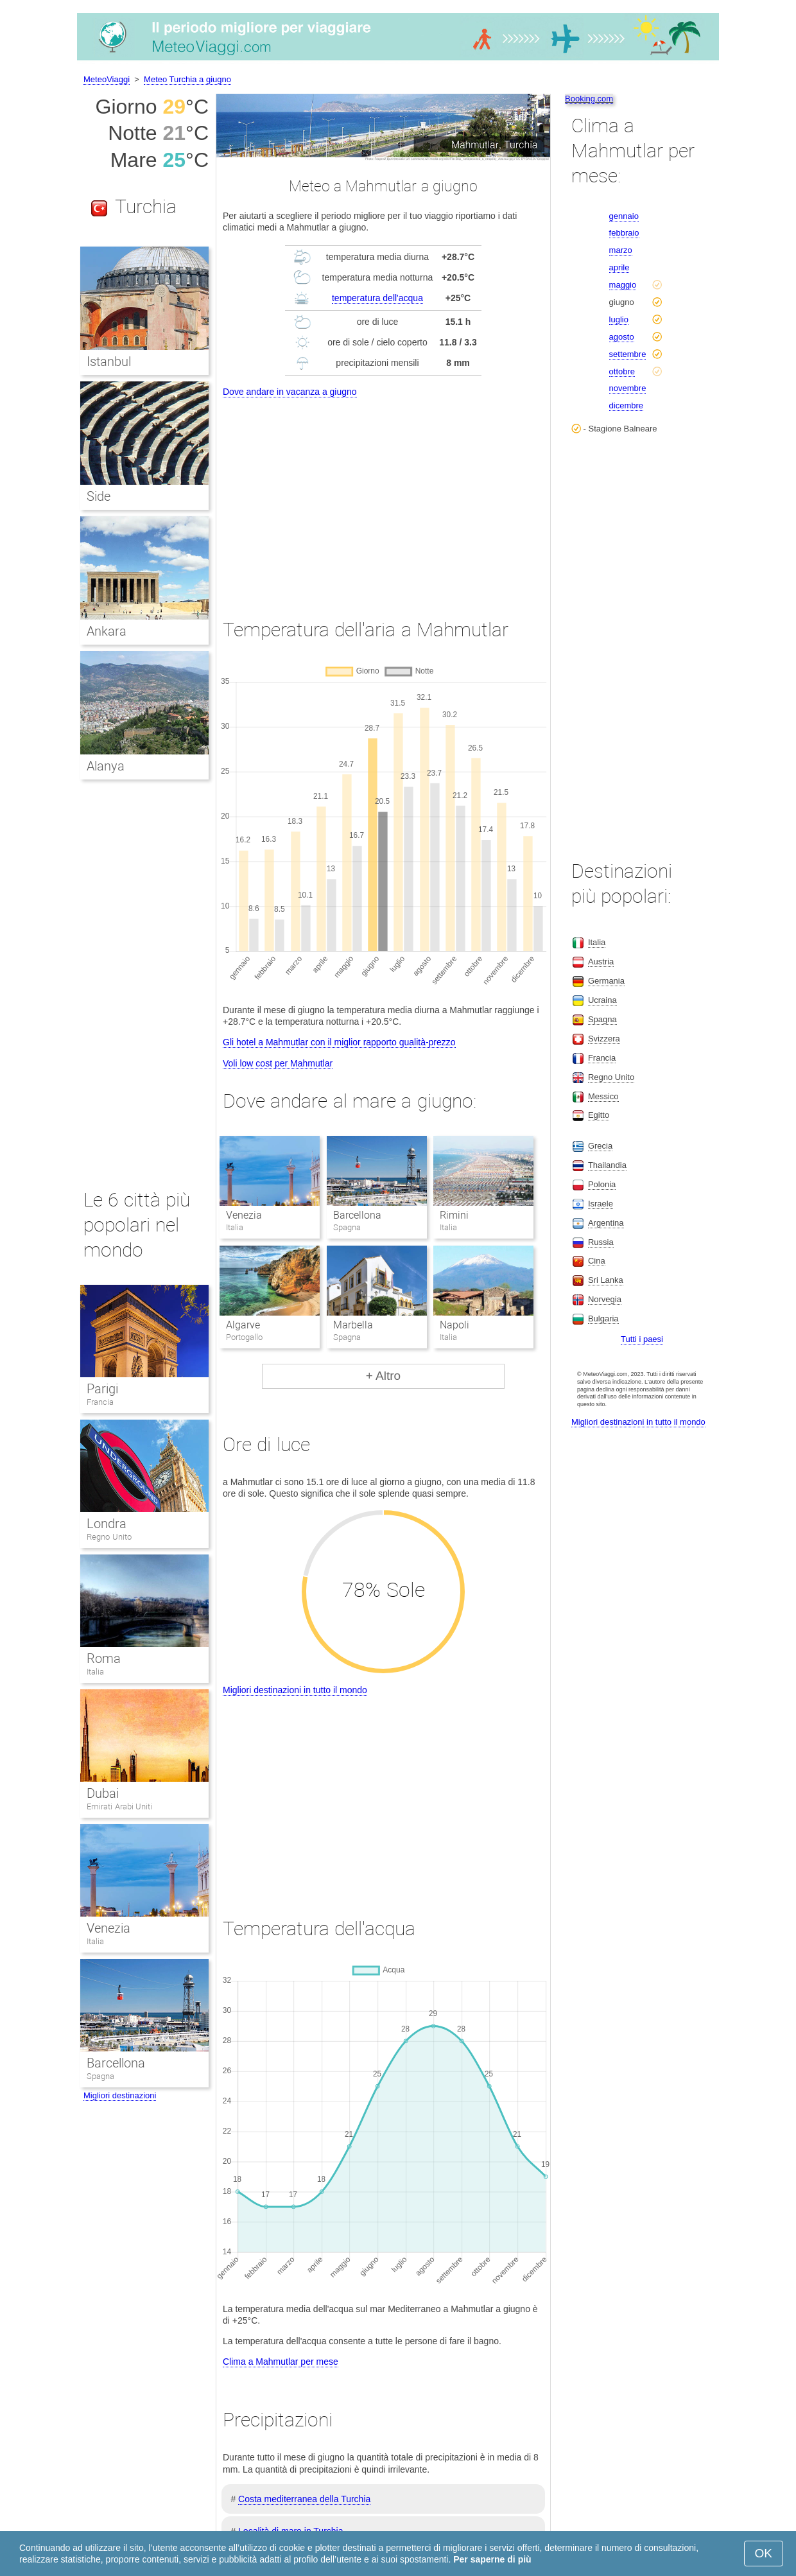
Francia (100, 1402)
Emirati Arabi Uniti (119, 1806)
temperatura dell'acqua (377, 298)
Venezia (244, 1215)
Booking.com (589, 98)
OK (763, 2553)
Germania (606, 981)
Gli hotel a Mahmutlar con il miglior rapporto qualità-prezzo (339, 1042)
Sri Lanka (605, 1280)
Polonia (602, 1184)
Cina (596, 1261)
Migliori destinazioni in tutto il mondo (295, 1690)
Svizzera (604, 1038)
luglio (618, 319)
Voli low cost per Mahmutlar (278, 1063)
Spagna (100, 2076)
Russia (601, 1242)
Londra (106, 1523)
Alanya (106, 766)
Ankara (106, 631)
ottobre (622, 371)
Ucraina (602, 1000)
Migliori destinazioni (119, 2095)
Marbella (353, 1325)
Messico (603, 1096)
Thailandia (607, 1165)
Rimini (454, 1215)
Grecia (600, 1146)
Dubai (103, 1793)
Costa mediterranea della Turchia (304, 2499)
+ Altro (383, 1375)
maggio (623, 285)
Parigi (102, 1389)
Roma (104, 1658)
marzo (620, 250)
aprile (619, 267)
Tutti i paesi (642, 1339)
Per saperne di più (492, 2559)
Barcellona (357, 1215)
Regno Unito (109, 1537)
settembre (627, 354)
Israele (600, 1203)
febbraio (624, 233)
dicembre (626, 405)
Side (98, 496)
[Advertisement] (383, 496)
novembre (627, 388)
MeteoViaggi (106, 79)
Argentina (606, 1223)
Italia (95, 1671)
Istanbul (109, 361)
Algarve (243, 1325)
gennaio (624, 216)
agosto (621, 337)
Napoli (454, 1325)
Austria (601, 961)
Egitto (598, 1115)
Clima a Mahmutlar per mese (280, 2361)
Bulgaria (603, 1318)
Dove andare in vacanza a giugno (290, 392)
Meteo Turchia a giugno (187, 79)
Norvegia (604, 1299)
